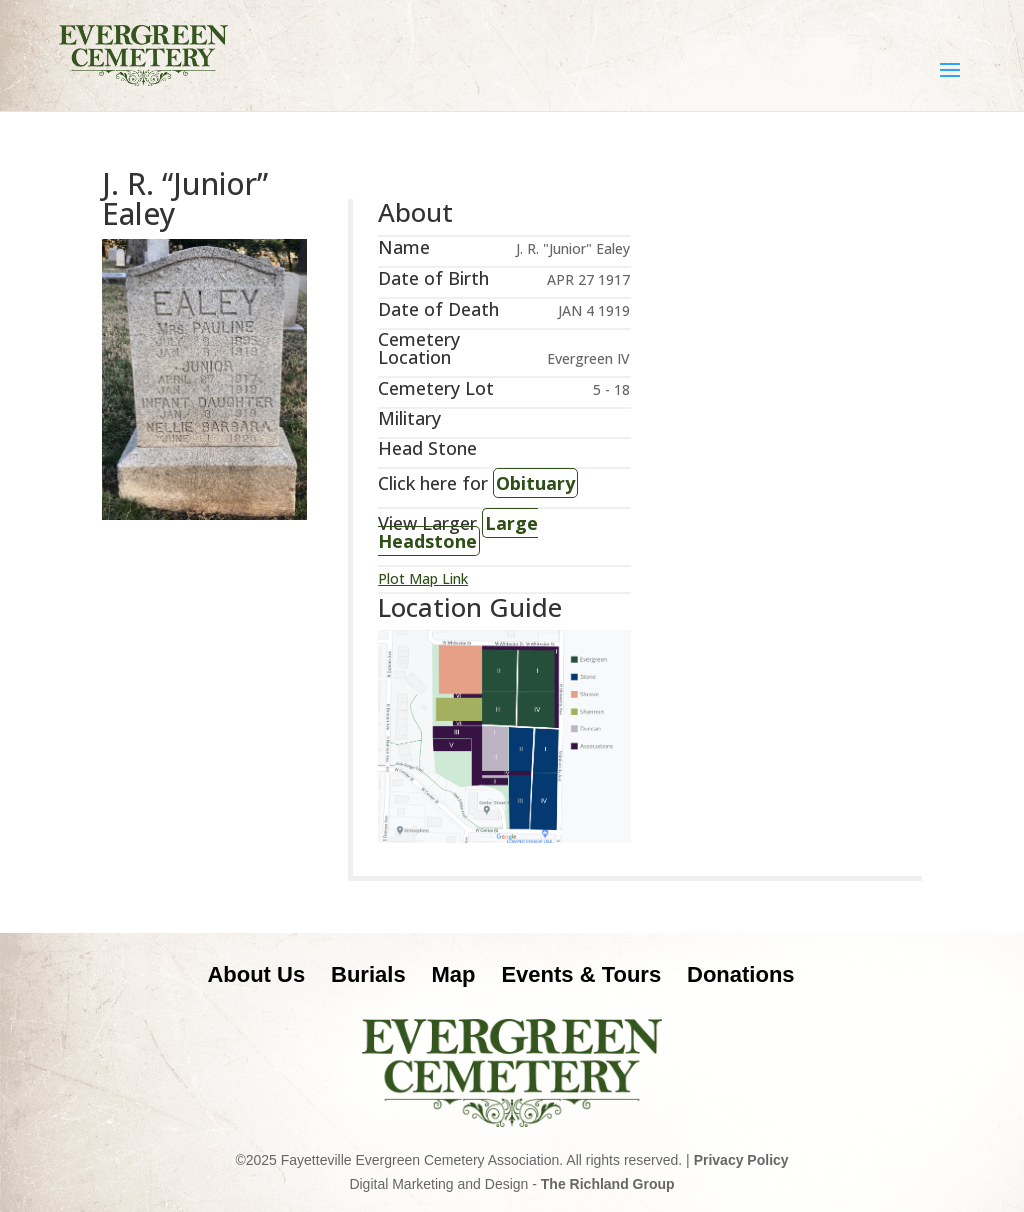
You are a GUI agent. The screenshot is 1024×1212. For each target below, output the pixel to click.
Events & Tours (581, 974)
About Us (256, 974)
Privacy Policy (741, 1160)
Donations (741, 974)
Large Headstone (458, 532)
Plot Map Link (423, 578)
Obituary (535, 483)
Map (454, 974)
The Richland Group (608, 1184)
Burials (368, 974)
